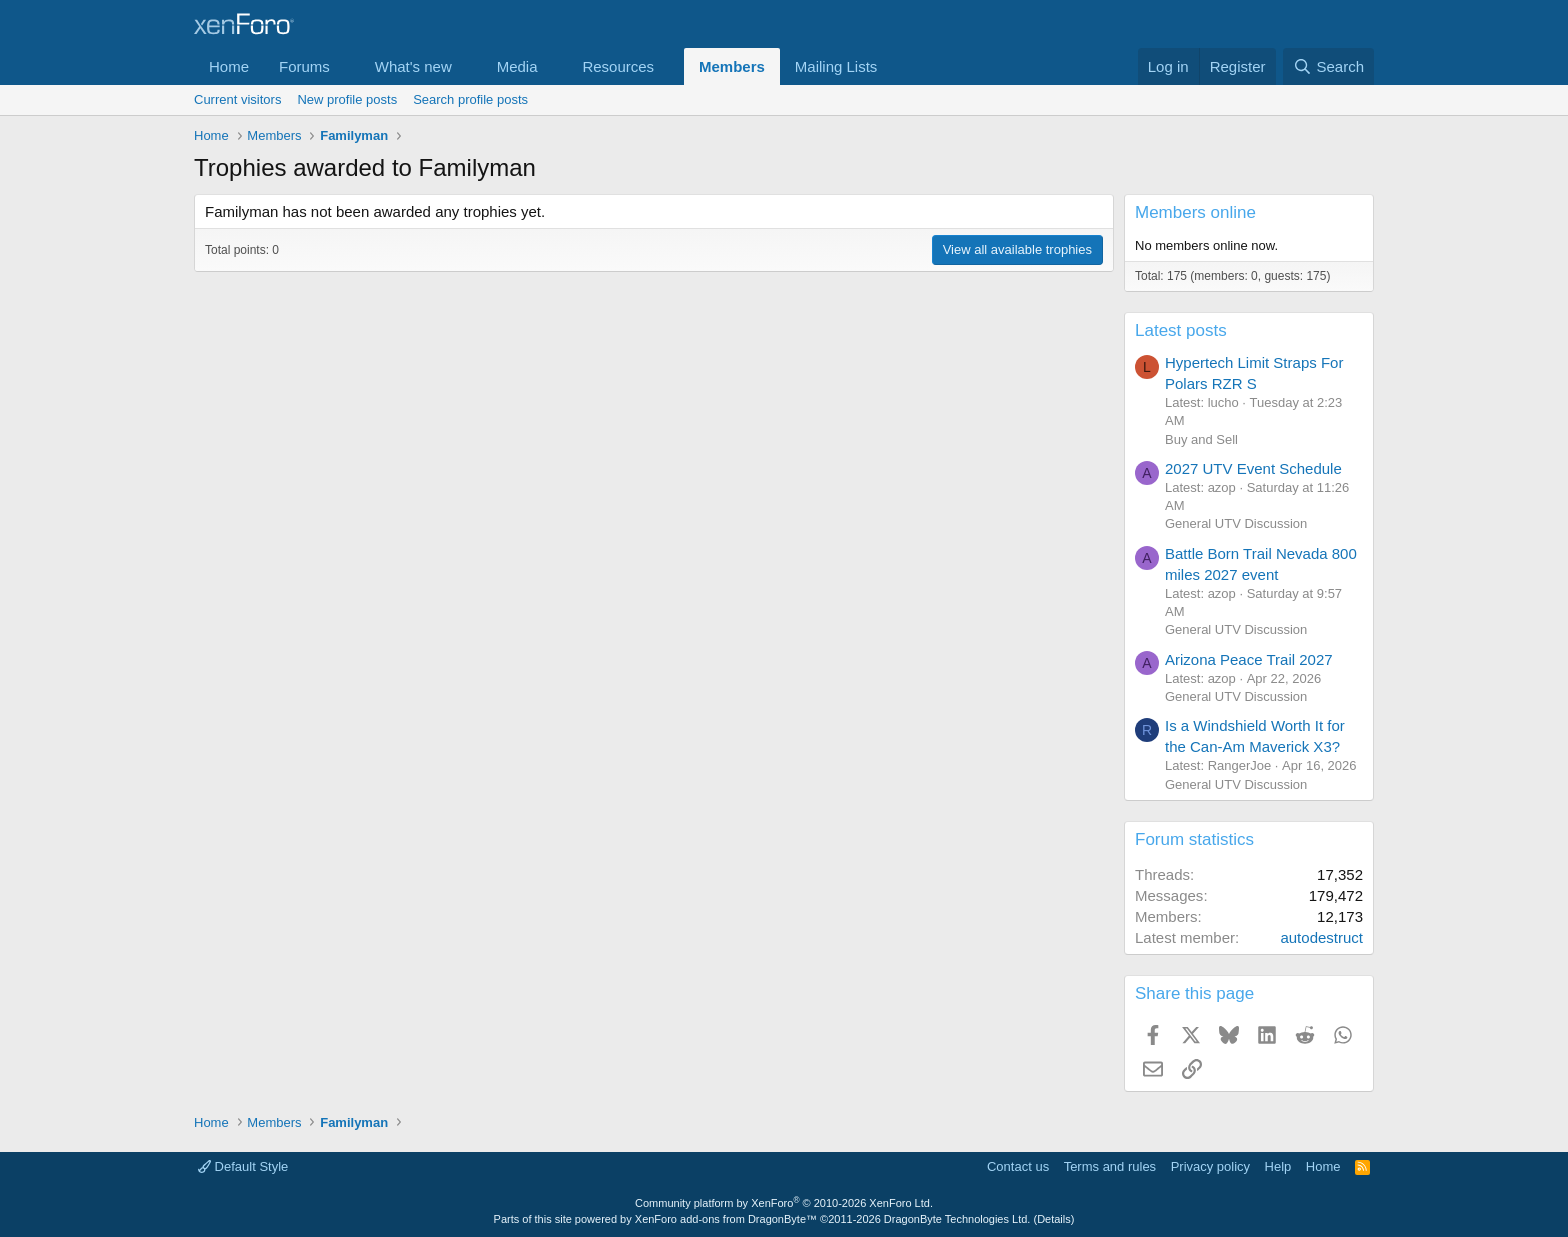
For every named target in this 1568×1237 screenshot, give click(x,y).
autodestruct (1321, 937)
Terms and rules (1110, 1166)
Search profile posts (470, 99)
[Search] (1328, 66)
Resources (618, 66)
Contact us (1018, 1166)
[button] (346, 66)
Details (1054, 1219)
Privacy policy (1210, 1166)
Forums (304, 66)
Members (732, 66)
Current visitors (237, 99)
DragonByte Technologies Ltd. (957, 1219)
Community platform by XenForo (784, 1203)
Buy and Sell (1201, 439)
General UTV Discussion (1236, 523)
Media (517, 66)
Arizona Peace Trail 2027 (1249, 659)
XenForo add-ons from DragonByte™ (726, 1219)
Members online (1195, 212)
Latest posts (1181, 330)
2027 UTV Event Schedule (1253, 468)
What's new (413, 66)
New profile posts (347, 99)
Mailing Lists (836, 66)
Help (1278, 1166)
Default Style (243, 1166)
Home (229, 66)
